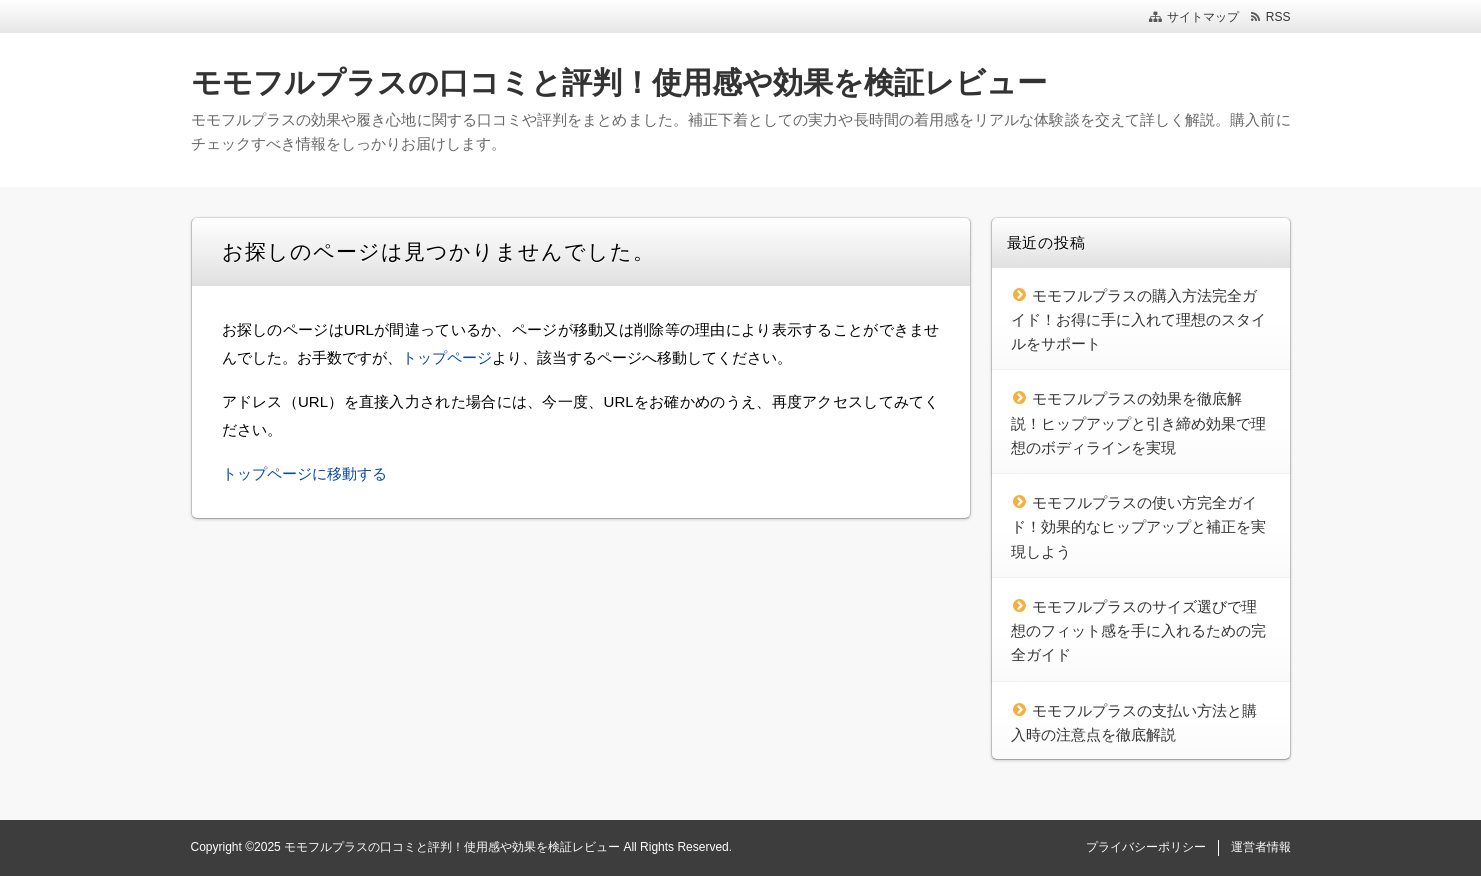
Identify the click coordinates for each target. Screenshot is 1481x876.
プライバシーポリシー (1146, 847)
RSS (1278, 17)
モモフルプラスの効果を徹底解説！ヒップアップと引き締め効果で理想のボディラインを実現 (1138, 423)
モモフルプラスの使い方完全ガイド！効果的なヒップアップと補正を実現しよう (1138, 527)
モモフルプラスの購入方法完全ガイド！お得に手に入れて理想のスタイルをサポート (1138, 320)
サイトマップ (1203, 17)
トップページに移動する (304, 473)
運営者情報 (1261, 847)
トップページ (447, 357)
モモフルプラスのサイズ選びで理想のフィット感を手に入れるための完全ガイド (1138, 631)
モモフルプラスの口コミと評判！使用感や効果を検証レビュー (619, 82)
